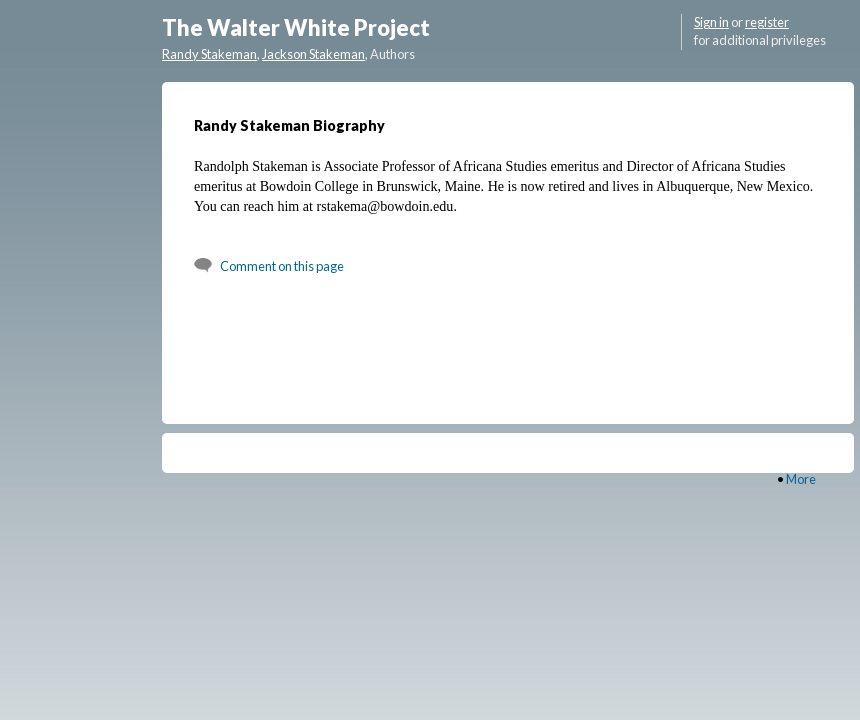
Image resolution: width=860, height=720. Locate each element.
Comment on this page (282, 266)
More (801, 479)
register (767, 22)
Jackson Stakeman (313, 54)
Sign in (711, 22)
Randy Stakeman (209, 54)
